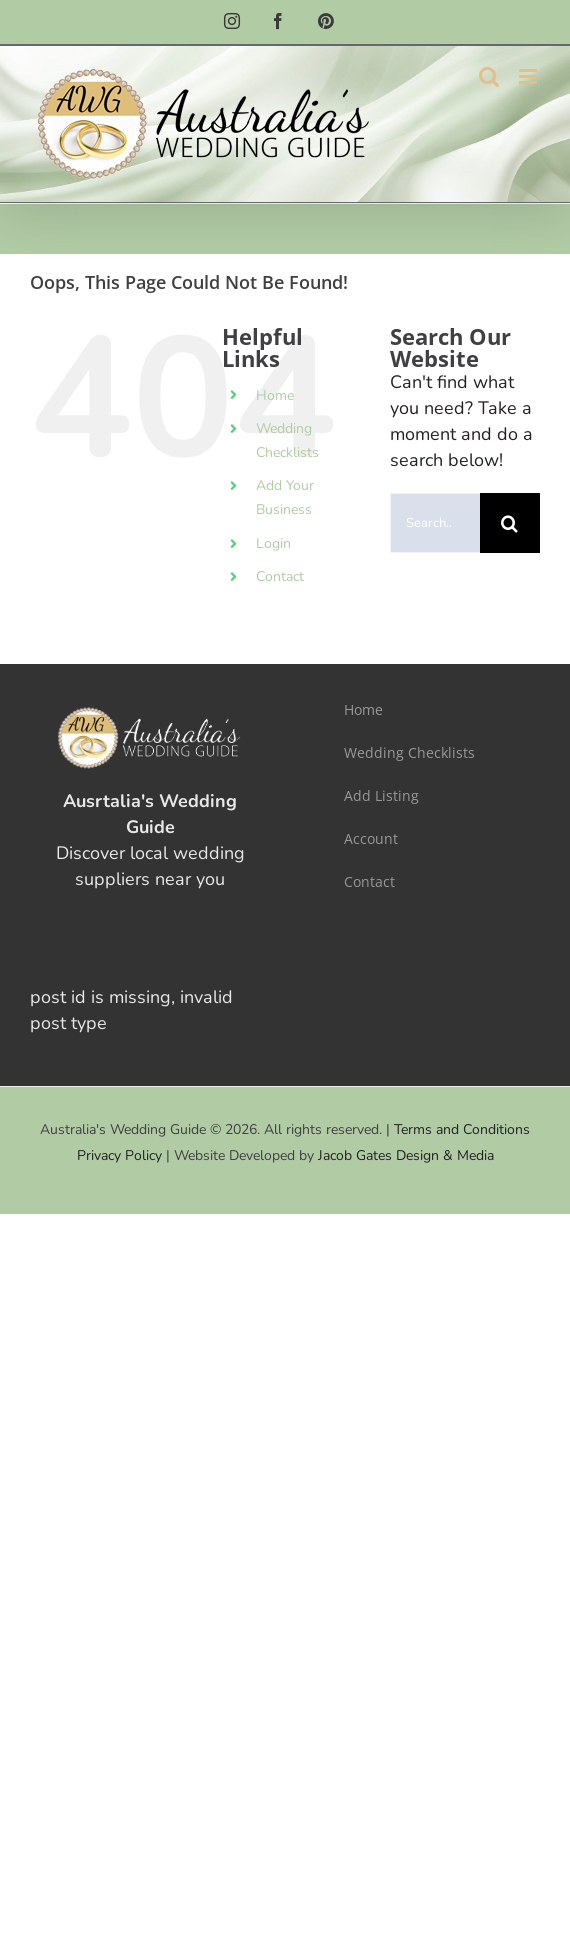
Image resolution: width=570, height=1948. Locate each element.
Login (273, 543)
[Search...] (435, 523)
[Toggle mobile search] (489, 76)
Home (275, 395)
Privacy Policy (119, 1155)
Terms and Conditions (462, 1129)
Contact (280, 576)
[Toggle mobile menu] (529, 76)
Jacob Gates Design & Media (406, 1155)
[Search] (510, 523)
